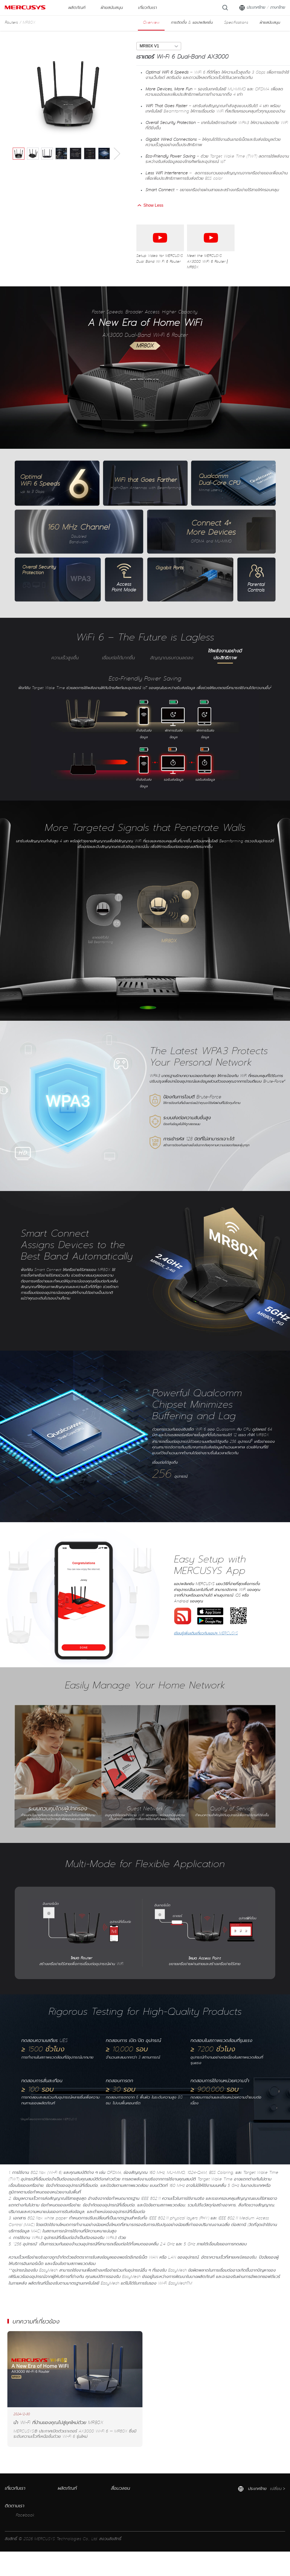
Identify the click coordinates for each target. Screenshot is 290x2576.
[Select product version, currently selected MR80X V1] (158, 46)
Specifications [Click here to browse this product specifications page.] (236, 22)
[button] (116, 154)
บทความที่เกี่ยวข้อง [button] (36, 2321)
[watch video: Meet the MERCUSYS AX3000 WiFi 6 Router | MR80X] (211, 238)
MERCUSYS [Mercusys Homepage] (25, 7)
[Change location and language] (262, 7)
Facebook (20, 2515)
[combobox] (158, 46)
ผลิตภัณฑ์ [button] (76, 7)
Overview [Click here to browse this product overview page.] (151, 22)
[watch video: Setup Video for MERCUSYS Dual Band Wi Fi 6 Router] (160, 238)
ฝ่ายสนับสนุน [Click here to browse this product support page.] (270, 22)
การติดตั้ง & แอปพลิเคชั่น (192, 22)
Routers (11, 22)
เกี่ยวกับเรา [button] (147, 7)
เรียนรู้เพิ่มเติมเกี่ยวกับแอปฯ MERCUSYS (206, 1633)
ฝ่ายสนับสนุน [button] (112, 7)
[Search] (225, 7)
